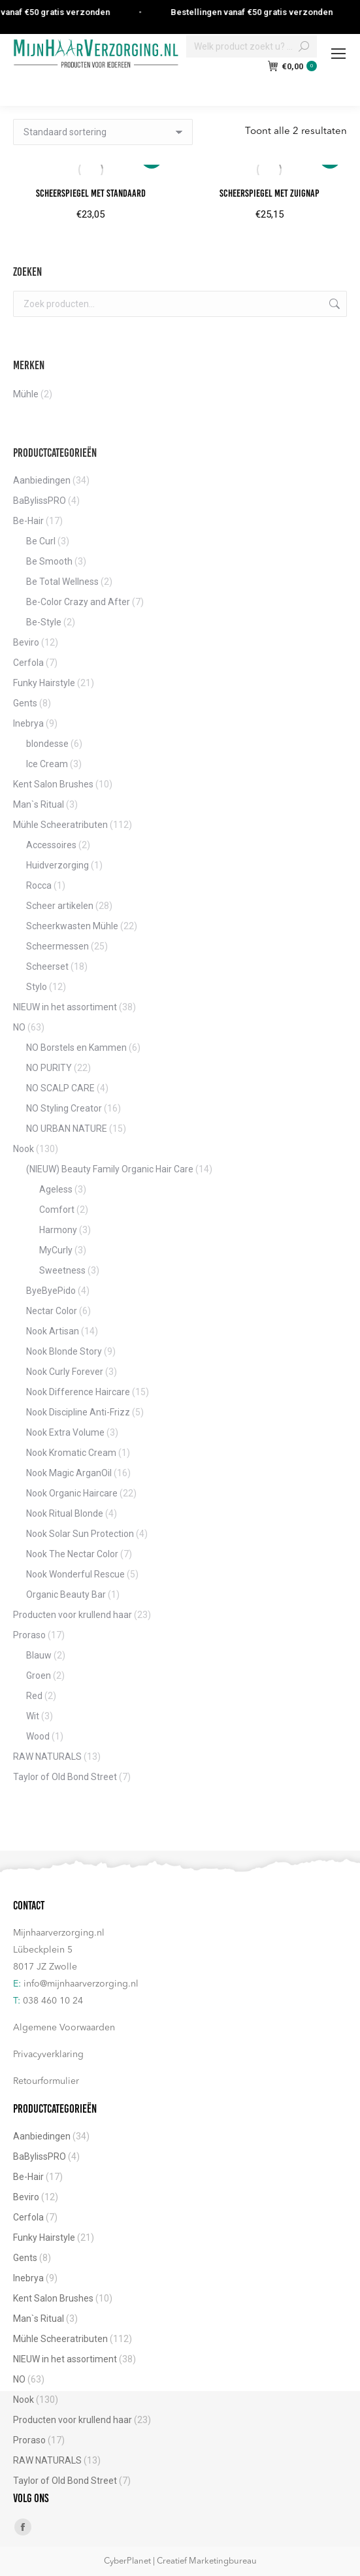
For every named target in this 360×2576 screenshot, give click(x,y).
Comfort (56, 1209)
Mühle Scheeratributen (60, 824)
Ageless (56, 1189)
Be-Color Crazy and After (78, 602)
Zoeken (333, 304)
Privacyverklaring (48, 2054)
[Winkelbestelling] (103, 132)
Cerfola (28, 662)
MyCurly (56, 1250)
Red (34, 1696)
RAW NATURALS (47, 1756)
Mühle (26, 394)
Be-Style (43, 622)
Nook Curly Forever (64, 1371)
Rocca (39, 885)
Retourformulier (46, 2081)
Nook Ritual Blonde (64, 1513)
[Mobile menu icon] (338, 53)
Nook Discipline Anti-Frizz (78, 1412)
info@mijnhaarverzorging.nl (81, 1984)
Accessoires (51, 845)
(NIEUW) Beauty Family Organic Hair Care (109, 1169)
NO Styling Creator (64, 1108)
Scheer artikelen (59, 905)
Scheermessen (57, 946)
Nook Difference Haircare (78, 1392)
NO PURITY (49, 1068)
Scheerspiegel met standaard (91, 193)
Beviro (26, 642)
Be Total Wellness (62, 581)
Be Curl (41, 541)
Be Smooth (49, 561)
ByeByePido (51, 1290)
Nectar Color (51, 1311)
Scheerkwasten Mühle (72, 926)
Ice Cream (47, 764)
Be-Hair (28, 521)
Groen (38, 1675)
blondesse (47, 743)
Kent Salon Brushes (53, 784)
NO (19, 1027)
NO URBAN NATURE (66, 1128)
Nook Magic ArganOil (69, 1473)
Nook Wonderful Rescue (75, 1574)
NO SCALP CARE (60, 1088)
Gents (25, 703)
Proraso (29, 1635)
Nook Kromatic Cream (71, 1452)
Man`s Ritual (38, 804)
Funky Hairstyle (44, 683)
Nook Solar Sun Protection (80, 1533)
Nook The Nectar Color (72, 1554)
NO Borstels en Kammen (76, 1047)
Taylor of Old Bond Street (65, 1777)
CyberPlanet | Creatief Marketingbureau (180, 2561)
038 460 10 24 (53, 2001)
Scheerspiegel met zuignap (269, 193)
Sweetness (62, 1270)
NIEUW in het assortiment (65, 1007)
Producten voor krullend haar (72, 1615)
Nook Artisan (52, 1331)
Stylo (36, 987)
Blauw (39, 1655)
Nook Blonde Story (64, 1351)
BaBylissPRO (39, 500)
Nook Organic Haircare (72, 1493)
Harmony (58, 1230)
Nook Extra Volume (65, 1432)
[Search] (251, 46)
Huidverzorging (57, 865)
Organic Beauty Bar (66, 1594)
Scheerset (47, 966)
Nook (23, 1149)
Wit (32, 1716)
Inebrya (28, 723)
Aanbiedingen (42, 480)
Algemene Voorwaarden (64, 2027)
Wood (38, 1736)
